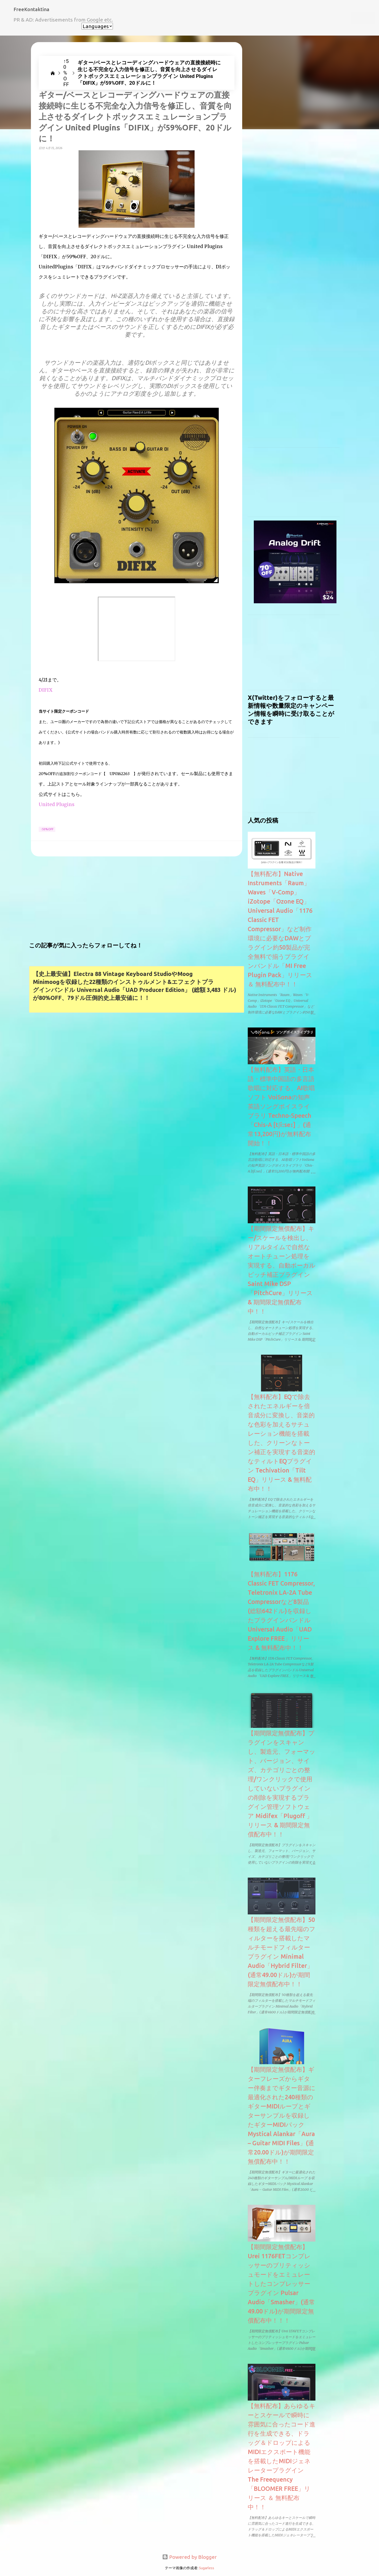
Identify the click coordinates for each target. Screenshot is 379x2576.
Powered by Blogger (189, 2557)
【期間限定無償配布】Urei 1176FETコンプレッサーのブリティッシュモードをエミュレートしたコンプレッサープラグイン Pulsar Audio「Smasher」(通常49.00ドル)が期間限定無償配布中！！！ (281, 2284)
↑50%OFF (66, 72)
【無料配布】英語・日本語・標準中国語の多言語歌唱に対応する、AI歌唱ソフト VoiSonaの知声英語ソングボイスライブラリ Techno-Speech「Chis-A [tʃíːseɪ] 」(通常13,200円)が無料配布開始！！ (281, 1106)
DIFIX (46, 690)
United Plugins (56, 804)
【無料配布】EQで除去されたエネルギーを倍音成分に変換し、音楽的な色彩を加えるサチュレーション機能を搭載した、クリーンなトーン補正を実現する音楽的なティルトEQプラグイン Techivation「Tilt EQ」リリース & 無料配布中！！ (281, 1442)
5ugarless (206, 2568)
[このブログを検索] (348, 18)
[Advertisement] (136, 897)
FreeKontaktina (41, 8)
